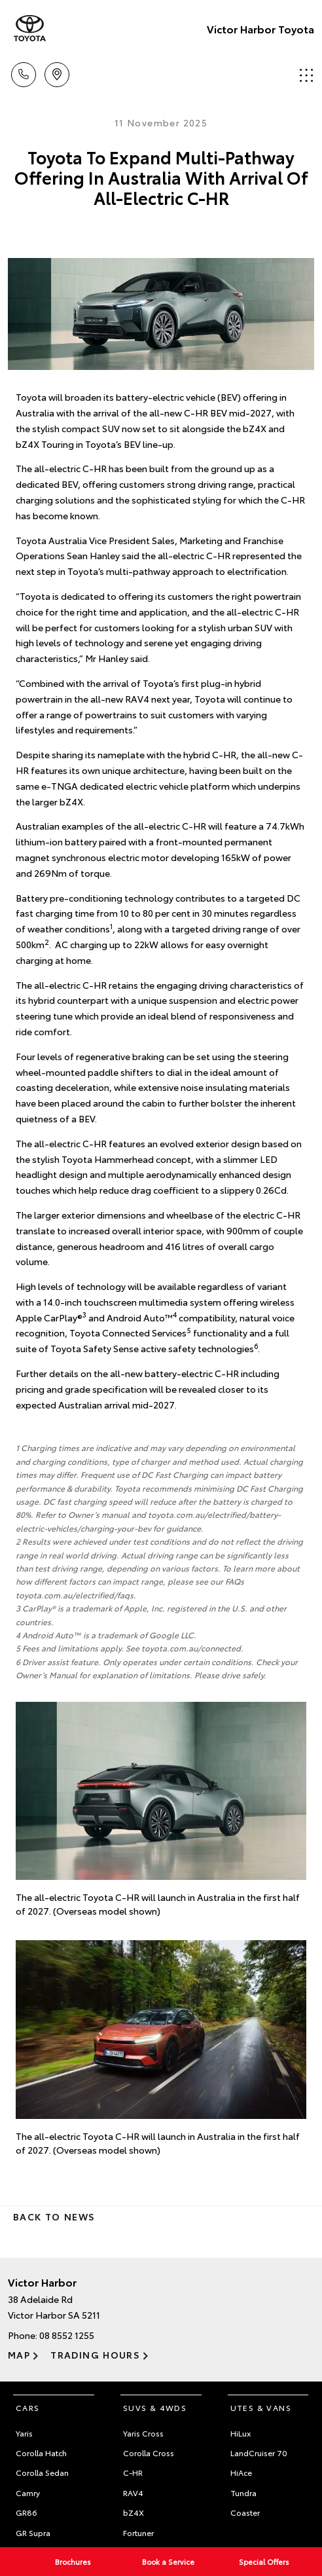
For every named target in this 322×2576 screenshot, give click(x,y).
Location (57, 72)
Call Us (23, 72)
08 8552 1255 (66, 2335)
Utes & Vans (260, 2407)
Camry (28, 2492)
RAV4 (133, 2492)
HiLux (240, 2432)
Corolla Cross (148, 2452)
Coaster (245, 2512)
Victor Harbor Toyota (260, 28)
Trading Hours (95, 2354)
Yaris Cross (143, 2432)
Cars (28, 2407)
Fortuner (138, 2532)
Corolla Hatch (41, 2452)
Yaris (24, 2432)
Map (19, 2354)
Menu (306, 75)
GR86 (26, 2512)
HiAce (241, 2472)
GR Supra (33, 2532)
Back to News (54, 2216)
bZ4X (133, 2512)
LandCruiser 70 (258, 2452)
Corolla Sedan (42, 2472)
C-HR (133, 2472)
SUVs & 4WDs (155, 2407)
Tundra (243, 2492)
